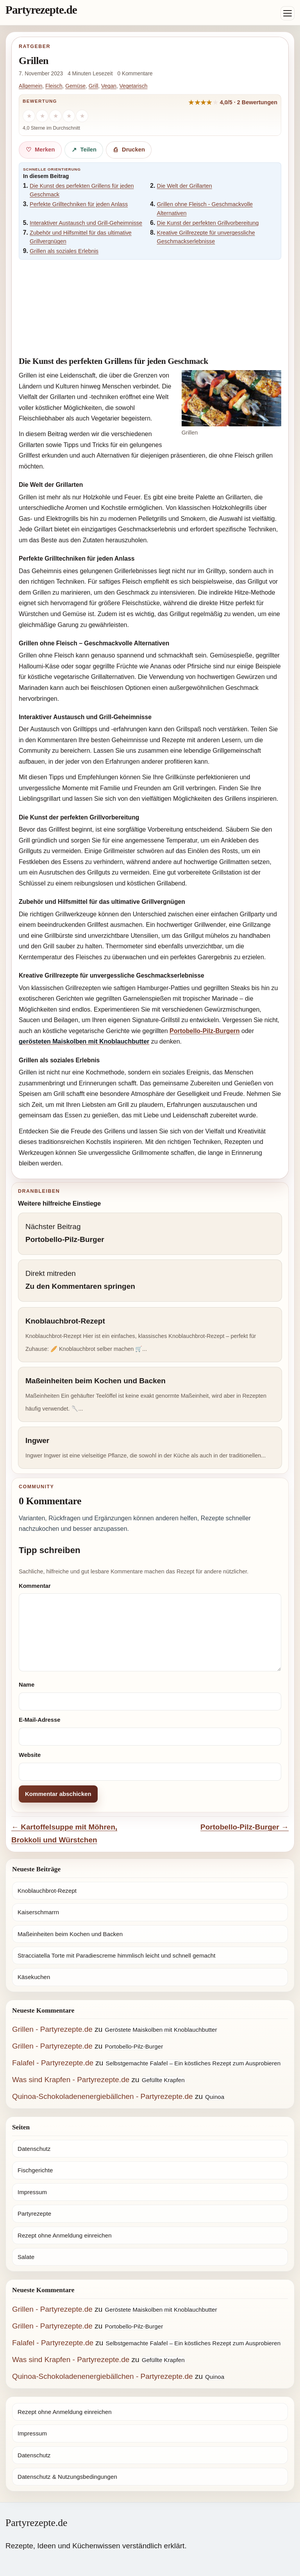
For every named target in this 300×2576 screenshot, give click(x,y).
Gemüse (75, 86)
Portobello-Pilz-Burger (134, 2046)
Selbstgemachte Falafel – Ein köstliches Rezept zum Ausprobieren (193, 2063)
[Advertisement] (150, 305)
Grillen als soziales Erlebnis (64, 251)
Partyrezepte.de (41, 10)
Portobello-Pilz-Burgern (205, 1031)
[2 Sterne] (42, 116)
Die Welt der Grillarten (184, 186)
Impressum (32, 2192)
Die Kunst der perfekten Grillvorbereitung (208, 223)
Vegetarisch (134, 86)
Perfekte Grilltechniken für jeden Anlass (79, 204)
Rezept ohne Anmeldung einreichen (65, 2235)
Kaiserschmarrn (38, 1912)
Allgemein (30, 86)
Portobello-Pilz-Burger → (244, 1827)
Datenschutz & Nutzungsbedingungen (67, 2476)
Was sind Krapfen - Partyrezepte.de (70, 2079)
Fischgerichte (35, 2170)
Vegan (108, 86)
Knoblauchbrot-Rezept (47, 1890)
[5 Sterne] (82, 116)
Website (30, 1755)
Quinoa (214, 2096)
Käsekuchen (34, 1977)
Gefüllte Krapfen (163, 2080)
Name (26, 1685)
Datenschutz (34, 2148)
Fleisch (53, 86)
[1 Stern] (29, 116)
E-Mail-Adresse (39, 1720)
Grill (93, 86)
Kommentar (35, 1586)
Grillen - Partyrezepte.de (52, 2029)
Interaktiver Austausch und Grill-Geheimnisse (86, 223)
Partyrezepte (34, 2213)
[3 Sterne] (55, 116)
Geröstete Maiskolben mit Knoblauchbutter (161, 2029)
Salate (26, 2257)
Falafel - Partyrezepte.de (52, 2063)
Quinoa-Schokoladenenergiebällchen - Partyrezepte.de (102, 2096)
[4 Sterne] (68, 116)
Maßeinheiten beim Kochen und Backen (70, 1934)
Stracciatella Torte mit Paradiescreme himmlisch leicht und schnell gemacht (117, 1955)
